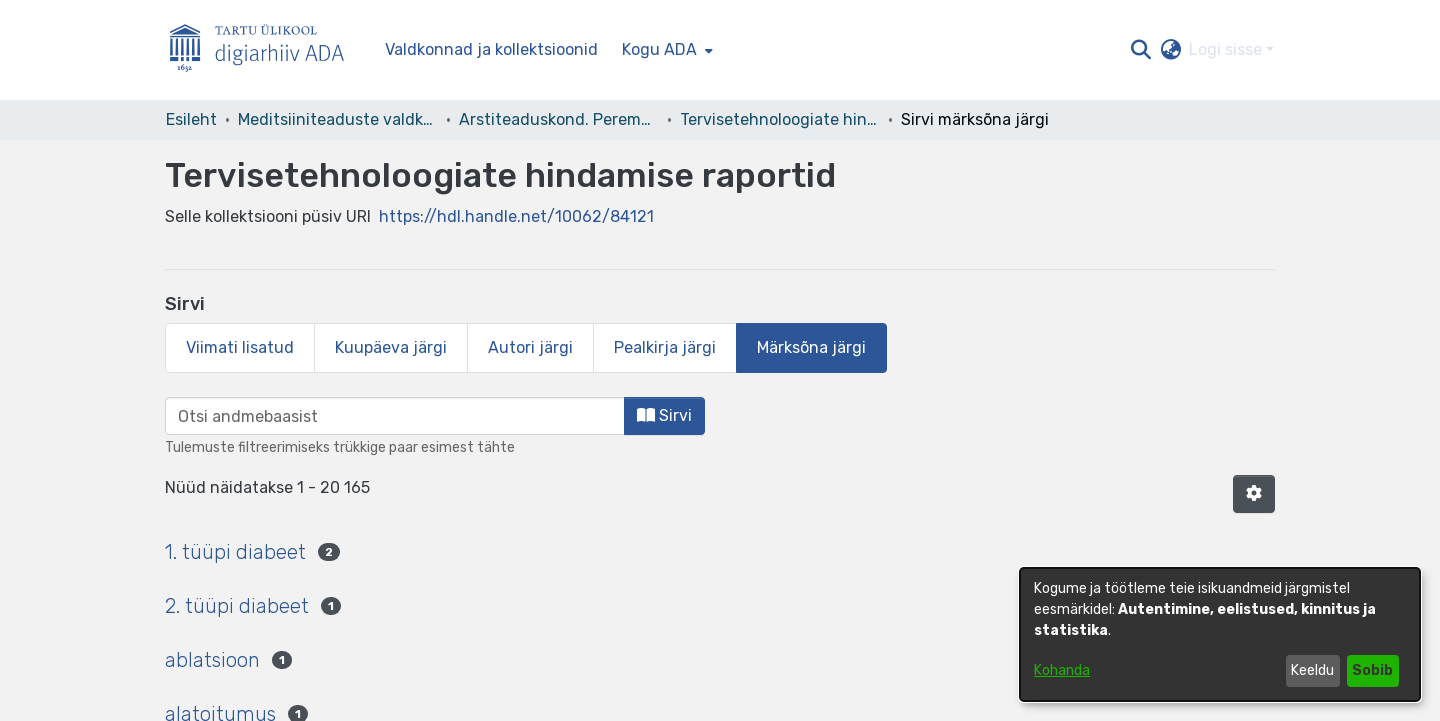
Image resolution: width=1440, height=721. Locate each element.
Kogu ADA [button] (659, 49)
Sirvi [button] (664, 415)
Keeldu (1312, 670)
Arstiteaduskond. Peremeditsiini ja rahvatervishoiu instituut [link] (559, 119)
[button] (1140, 50)
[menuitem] (665, 50)
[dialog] (1220, 634)
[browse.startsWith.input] (395, 416)
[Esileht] (265, 50)
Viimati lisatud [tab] (240, 347)
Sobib (1372, 670)
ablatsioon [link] (212, 660)
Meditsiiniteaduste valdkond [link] (338, 119)
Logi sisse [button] (1227, 49)
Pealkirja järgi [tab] (665, 347)
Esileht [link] (191, 119)
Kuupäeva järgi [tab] (391, 347)
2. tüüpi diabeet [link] (237, 606)
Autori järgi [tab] (530, 347)
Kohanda (1062, 670)
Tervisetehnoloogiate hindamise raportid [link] (780, 119)
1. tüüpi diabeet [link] (235, 552)
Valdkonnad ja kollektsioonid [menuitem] (491, 49)
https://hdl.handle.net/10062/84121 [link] (516, 216)
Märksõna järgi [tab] (811, 347)
